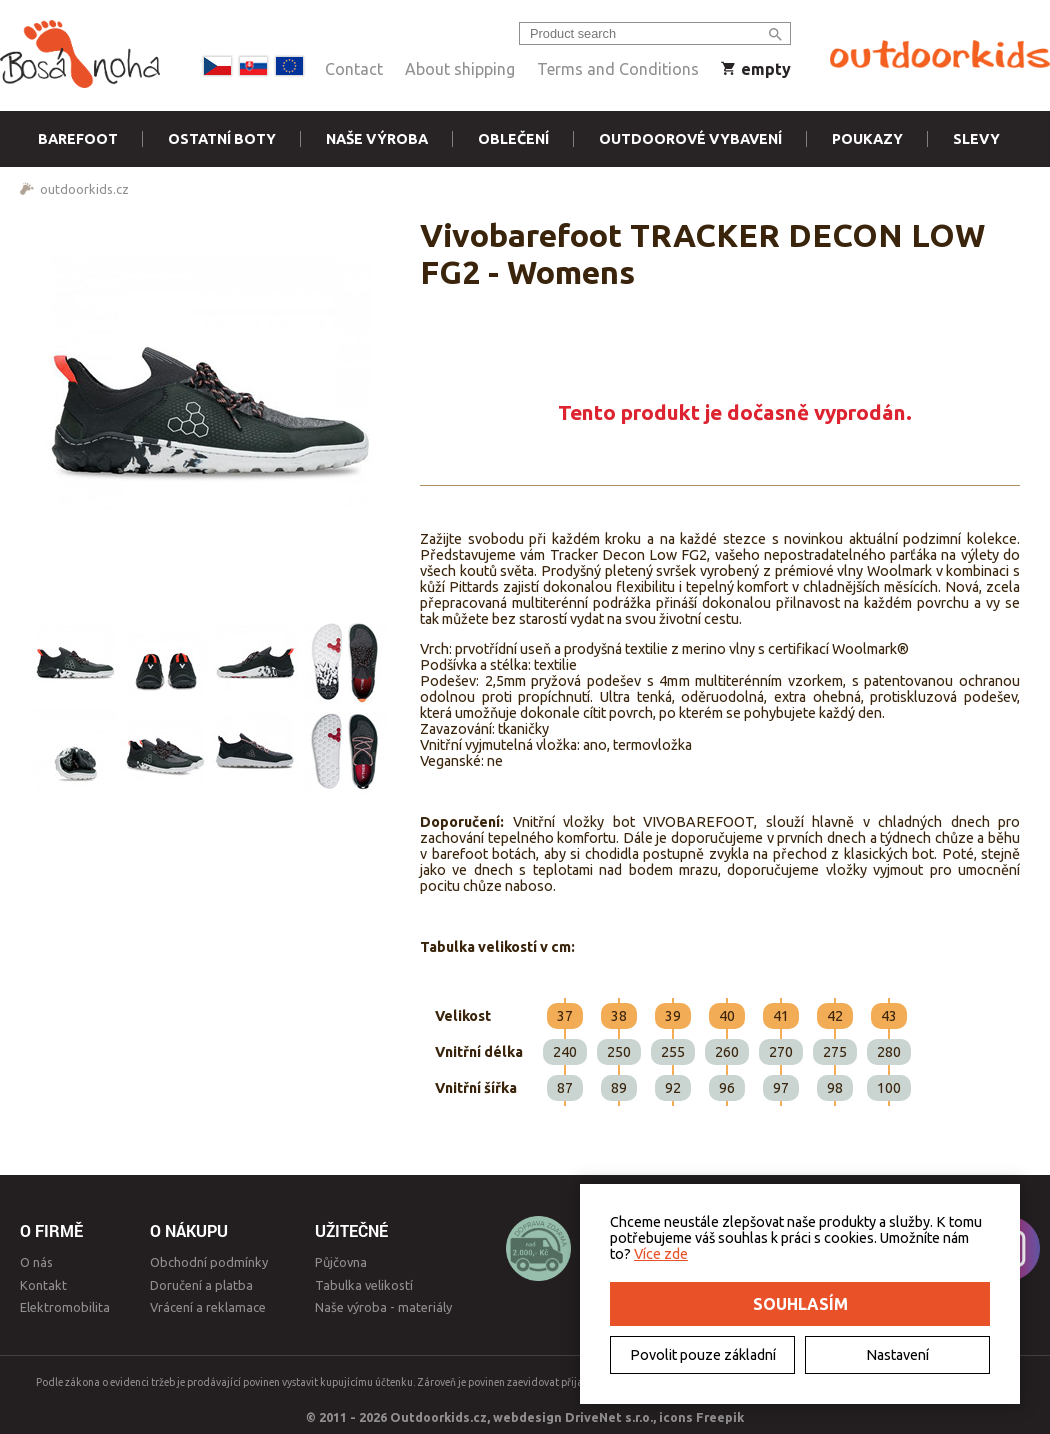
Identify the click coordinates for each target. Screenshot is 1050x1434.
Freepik (720, 1417)
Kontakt (43, 1285)
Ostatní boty (222, 139)
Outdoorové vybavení (690, 139)
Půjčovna (341, 1262)
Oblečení (513, 139)
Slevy (976, 139)
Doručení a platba (201, 1285)
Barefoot (78, 139)
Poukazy (867, 139)
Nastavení (897, 1355)
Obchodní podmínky (209, 1262)
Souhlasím (800, 1304)
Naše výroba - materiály (383, 1307)
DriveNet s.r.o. (609, 1417)
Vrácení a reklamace (208, 1307)
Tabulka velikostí (364, 1285)
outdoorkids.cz (84, 189)
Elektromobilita (65, 1307)
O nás (36, 1262)
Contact (354, 69)
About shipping (460, 69)
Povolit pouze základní (703, 1355)
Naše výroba (377, 139)
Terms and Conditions (618, 69)
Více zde (661, 1254)
